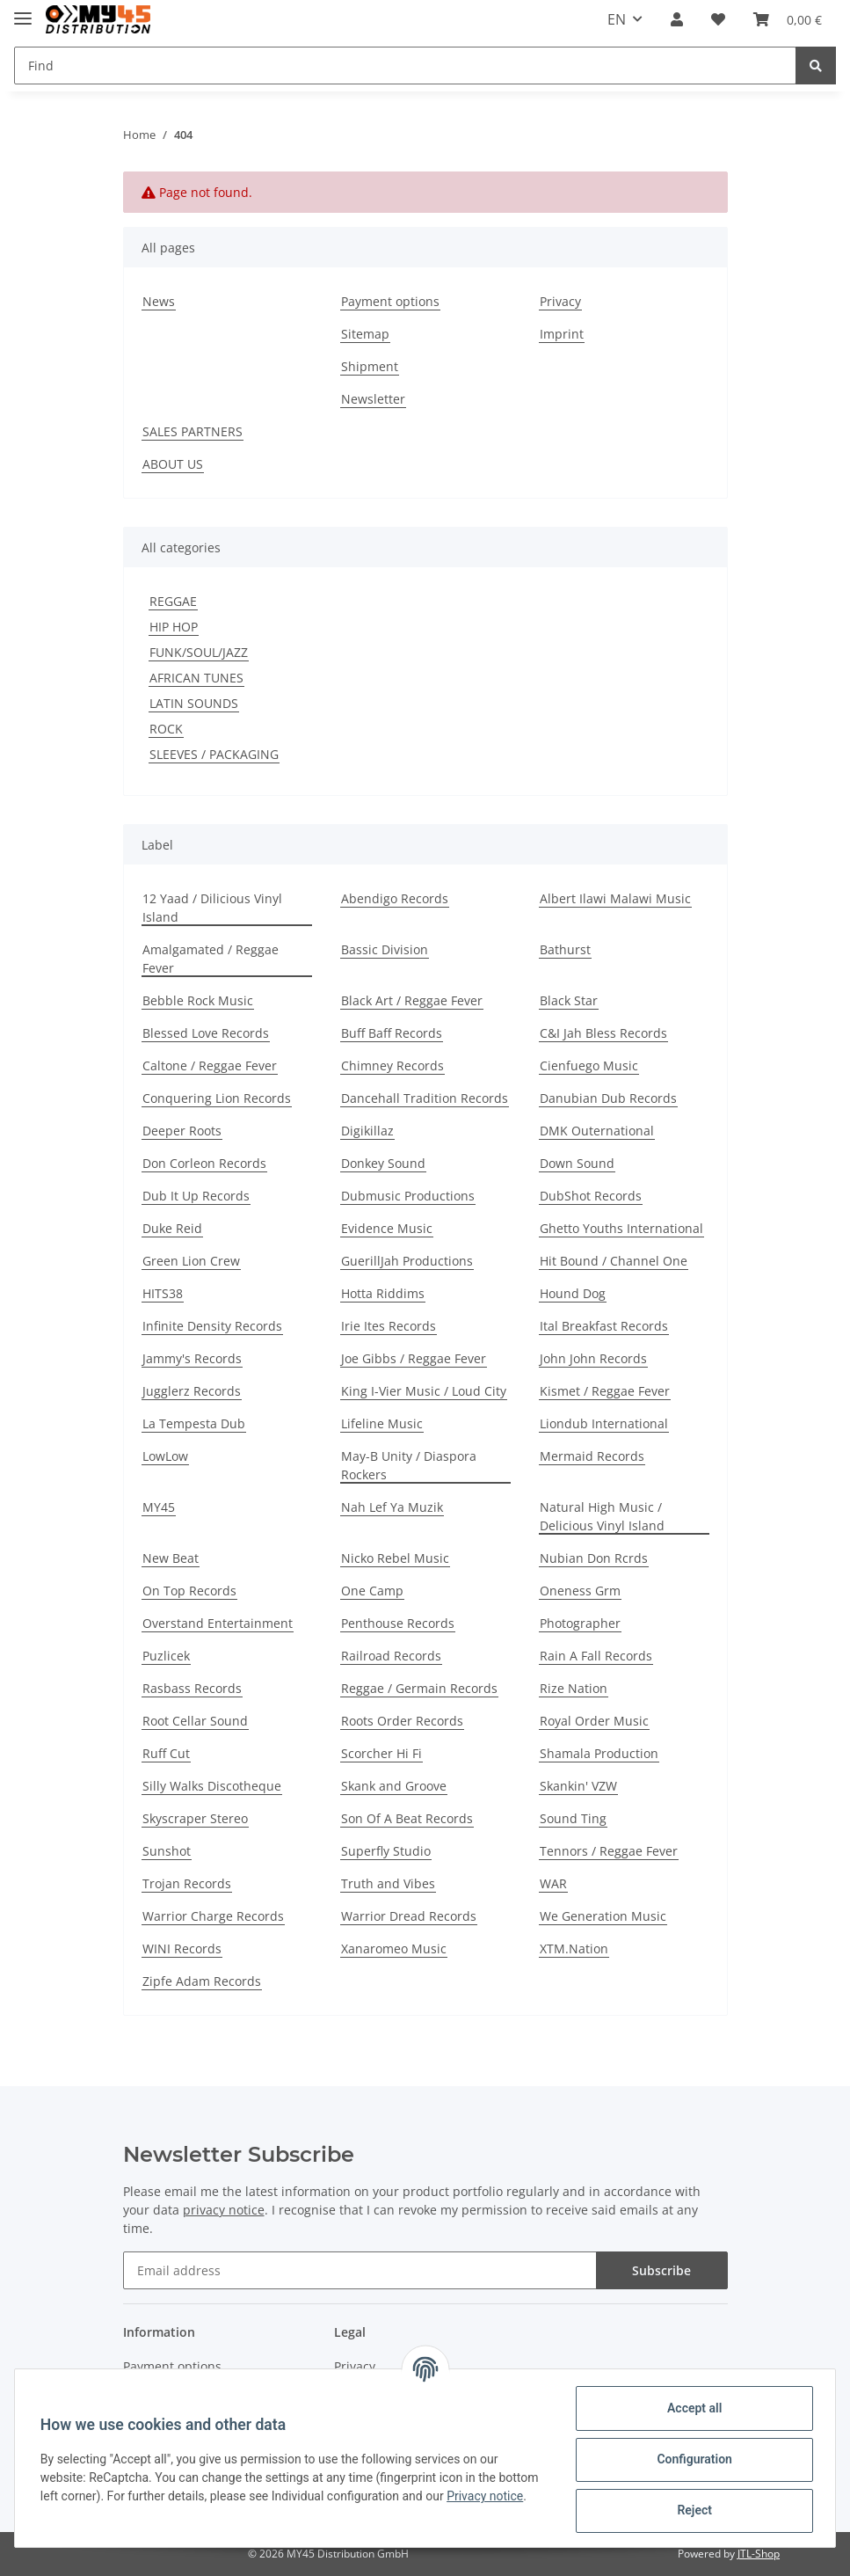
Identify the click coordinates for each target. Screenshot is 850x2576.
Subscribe (661, 2270)
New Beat (170, 1558)
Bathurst (565, 949)
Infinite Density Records (212, 1325)
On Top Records (189, 1590)
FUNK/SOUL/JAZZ (198, 652)
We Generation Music (603, 1916)
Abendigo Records (394, 898)
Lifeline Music (382, 1423)
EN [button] (616, 19)
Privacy (560, 301)
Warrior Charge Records (213, 1916)
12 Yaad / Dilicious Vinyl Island (212, 907)
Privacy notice (487, 2496)
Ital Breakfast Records (604, 1325)
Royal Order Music (594, 1720)
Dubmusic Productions (408, 1195)
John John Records (593, 1358)
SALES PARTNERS (192, 431)
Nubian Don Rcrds (594, 1558)
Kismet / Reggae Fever (605, 1391)
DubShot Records (591, 1195)
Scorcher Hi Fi (381, 1753)
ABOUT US (172, 464)
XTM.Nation (574, 1948)
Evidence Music (386, 1228)
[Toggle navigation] (23, 11)
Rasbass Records (192, 1688)
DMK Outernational (597, 1130)
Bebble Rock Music (197, 1000)
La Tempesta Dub (193, 1423)
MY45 (158, 1507)
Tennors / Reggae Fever (609, 1851)
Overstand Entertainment (217, 1623)
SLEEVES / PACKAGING (214, 754)
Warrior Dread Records (408, 1916)
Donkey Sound (383, 1163)
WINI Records (182, 1948)
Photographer (580, 1623)
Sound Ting (573, 1818)
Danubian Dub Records (608, 1098)
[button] (677, 19)
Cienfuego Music (589, 1065)
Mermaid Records (592, 1456)
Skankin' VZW (578, 1785)
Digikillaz (367, 1130)
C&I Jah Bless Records (603, 1033)
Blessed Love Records (205, 1033)
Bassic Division (384, 949)
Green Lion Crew (191, 1260)
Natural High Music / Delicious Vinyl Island (602, 1516)
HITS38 (162, 1293)
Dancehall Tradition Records (424, 1098)
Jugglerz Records (191, 1391)
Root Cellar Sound (195, 1720)
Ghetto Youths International (621, 1228)
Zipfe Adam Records (201, 1981)
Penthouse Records (397, 1623)
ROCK (166, 728)
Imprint (562, 333)
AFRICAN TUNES (196, 677)
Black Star (569, 1000)
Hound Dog (573, 1293)
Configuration (691, 2459)
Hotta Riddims (383, 1293)
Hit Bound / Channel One (613, 1260)
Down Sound (577, 1163)
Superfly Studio (386, 1851)
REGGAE (173, 601)
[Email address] (360, 2270)
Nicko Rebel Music (395, 1558)
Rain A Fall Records (596, 1655)
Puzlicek (166, 1655)
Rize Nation (573, 1688)
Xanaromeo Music (394, 1948)
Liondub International (604, 1423)
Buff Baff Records (391, 1033)
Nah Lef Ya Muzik (392, 1507)
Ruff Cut (166, 1753)
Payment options (390, 301)
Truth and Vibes (388, 1883)
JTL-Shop (758, 2553)
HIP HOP (173, 626)
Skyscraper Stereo (195, 1818)
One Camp (372, 1590)
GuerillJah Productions (407, 1260)
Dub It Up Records (196, 1195)
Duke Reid (172, 1228)
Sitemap (365, 333)
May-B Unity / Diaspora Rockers (408, 1465)
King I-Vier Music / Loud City (423, 1391)
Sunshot (166, 1851)
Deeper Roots (182, 1130)
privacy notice (224, 2209)
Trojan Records (186, 1883)
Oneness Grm (580, 1590)
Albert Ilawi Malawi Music (615, 898)
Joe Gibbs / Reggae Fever (413, 1358)
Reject (691, 2510)
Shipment (369, 366)
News (158, 301)
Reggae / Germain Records (419, 1688)
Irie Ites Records (388, 1325)
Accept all (692, 2408)
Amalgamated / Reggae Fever (210, 958)
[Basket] (787, 19)
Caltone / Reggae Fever (209, 1065)
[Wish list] (718, 19)
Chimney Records (392, 1065)
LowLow (165, 1456)
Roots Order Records (402, 1720)
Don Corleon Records (204, 1163)
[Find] (405, 65)
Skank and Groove (394, 1785)
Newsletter (373, 398)
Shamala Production (599, 1753)
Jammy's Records (192, 1358)
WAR (553, 1883)
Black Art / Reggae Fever (412, 1000)
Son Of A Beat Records (407, 1818)
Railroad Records (391, 1655)
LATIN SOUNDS (193, 703)
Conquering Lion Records (216, 1098)
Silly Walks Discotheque (211, 1785)
